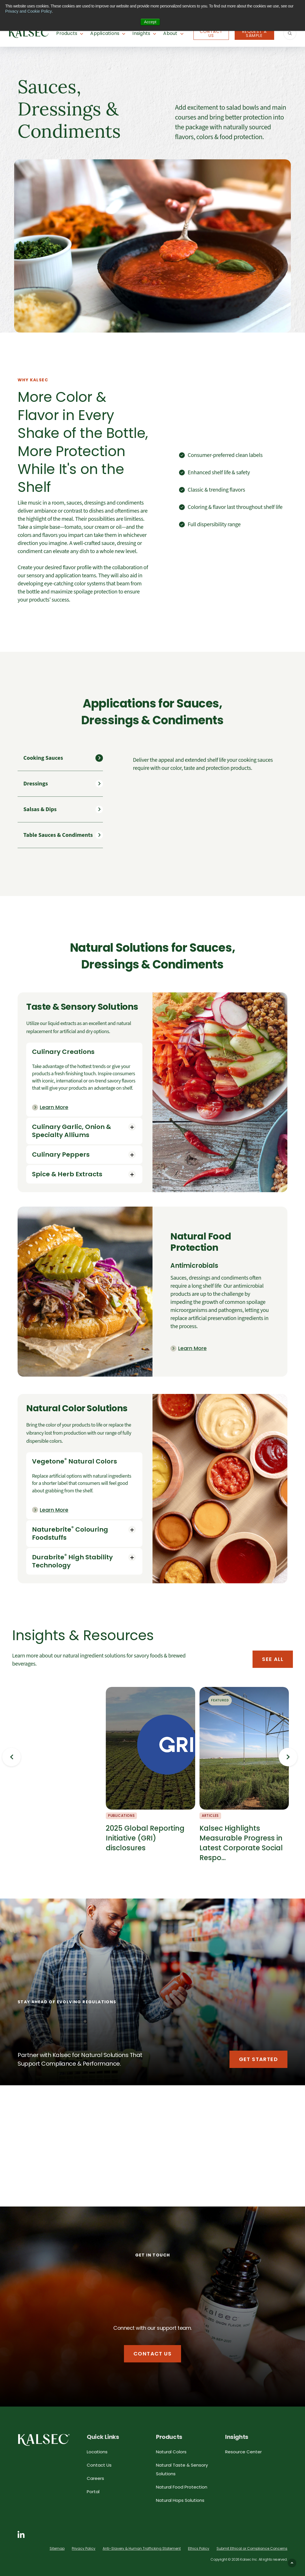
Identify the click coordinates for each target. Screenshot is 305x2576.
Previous (11, 1757)
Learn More (54, 1107)
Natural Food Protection (181, 2487)
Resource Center (243, 2452)
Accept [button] (150, 22)
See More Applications (217, 2186)
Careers (95, 2478)
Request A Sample (254, 33)
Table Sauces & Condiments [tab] (58, 835)
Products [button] (66, 33)
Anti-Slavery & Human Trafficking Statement (142, 2548)
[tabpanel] (210, 764)
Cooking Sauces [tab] (43, 758)
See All (272, 1659)
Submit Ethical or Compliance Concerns (251, 2548)
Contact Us (211, 33)
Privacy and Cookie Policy (28, 11)
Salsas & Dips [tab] (40, 809)
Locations (97, 2452)
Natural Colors (171, 2452)
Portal (93, 2492)
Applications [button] (104, 33)
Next (288, 1757)
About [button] (170, 33)
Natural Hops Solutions (180, 2500)
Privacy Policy (83, 2548)
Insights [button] (141, 33)
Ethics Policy (198, 2548)
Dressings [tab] (35, 784)
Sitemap (57, 2548)
